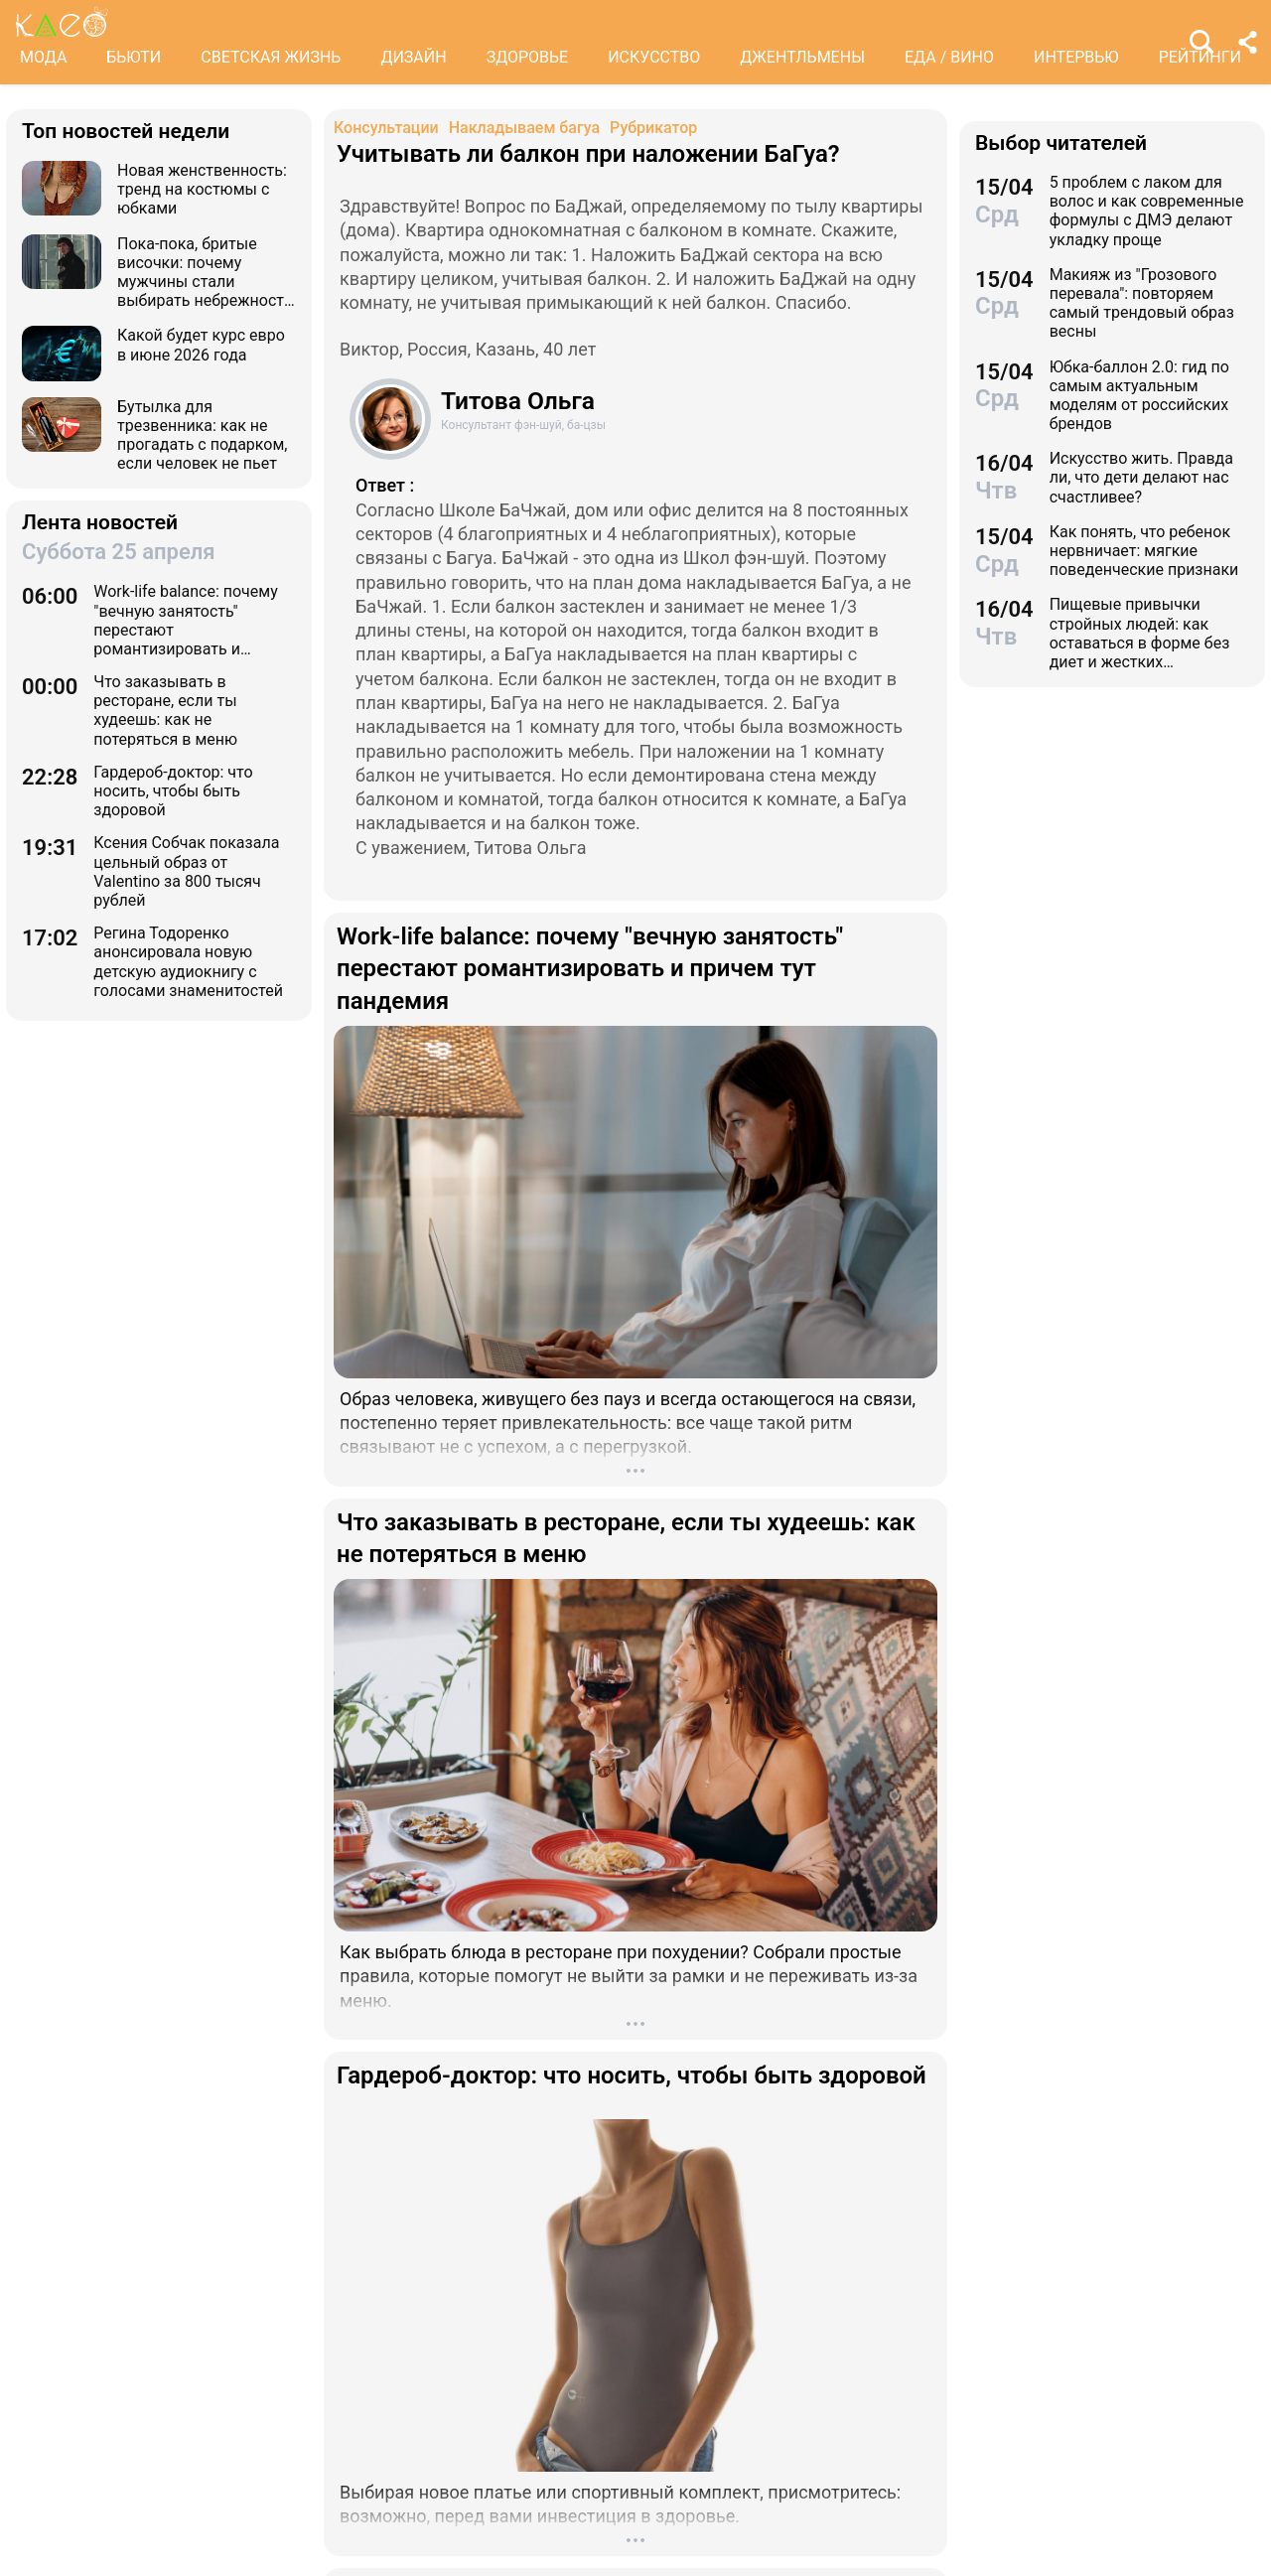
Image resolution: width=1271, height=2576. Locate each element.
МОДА (43, 57)
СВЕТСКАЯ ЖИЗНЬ (271, 57)
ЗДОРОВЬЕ (528, 57)
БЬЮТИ (133, 57)
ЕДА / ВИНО (949, 57)
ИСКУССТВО (654, 57)
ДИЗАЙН (413, 57)
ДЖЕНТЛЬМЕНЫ (802, 57)
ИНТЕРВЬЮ (1076, 57)
